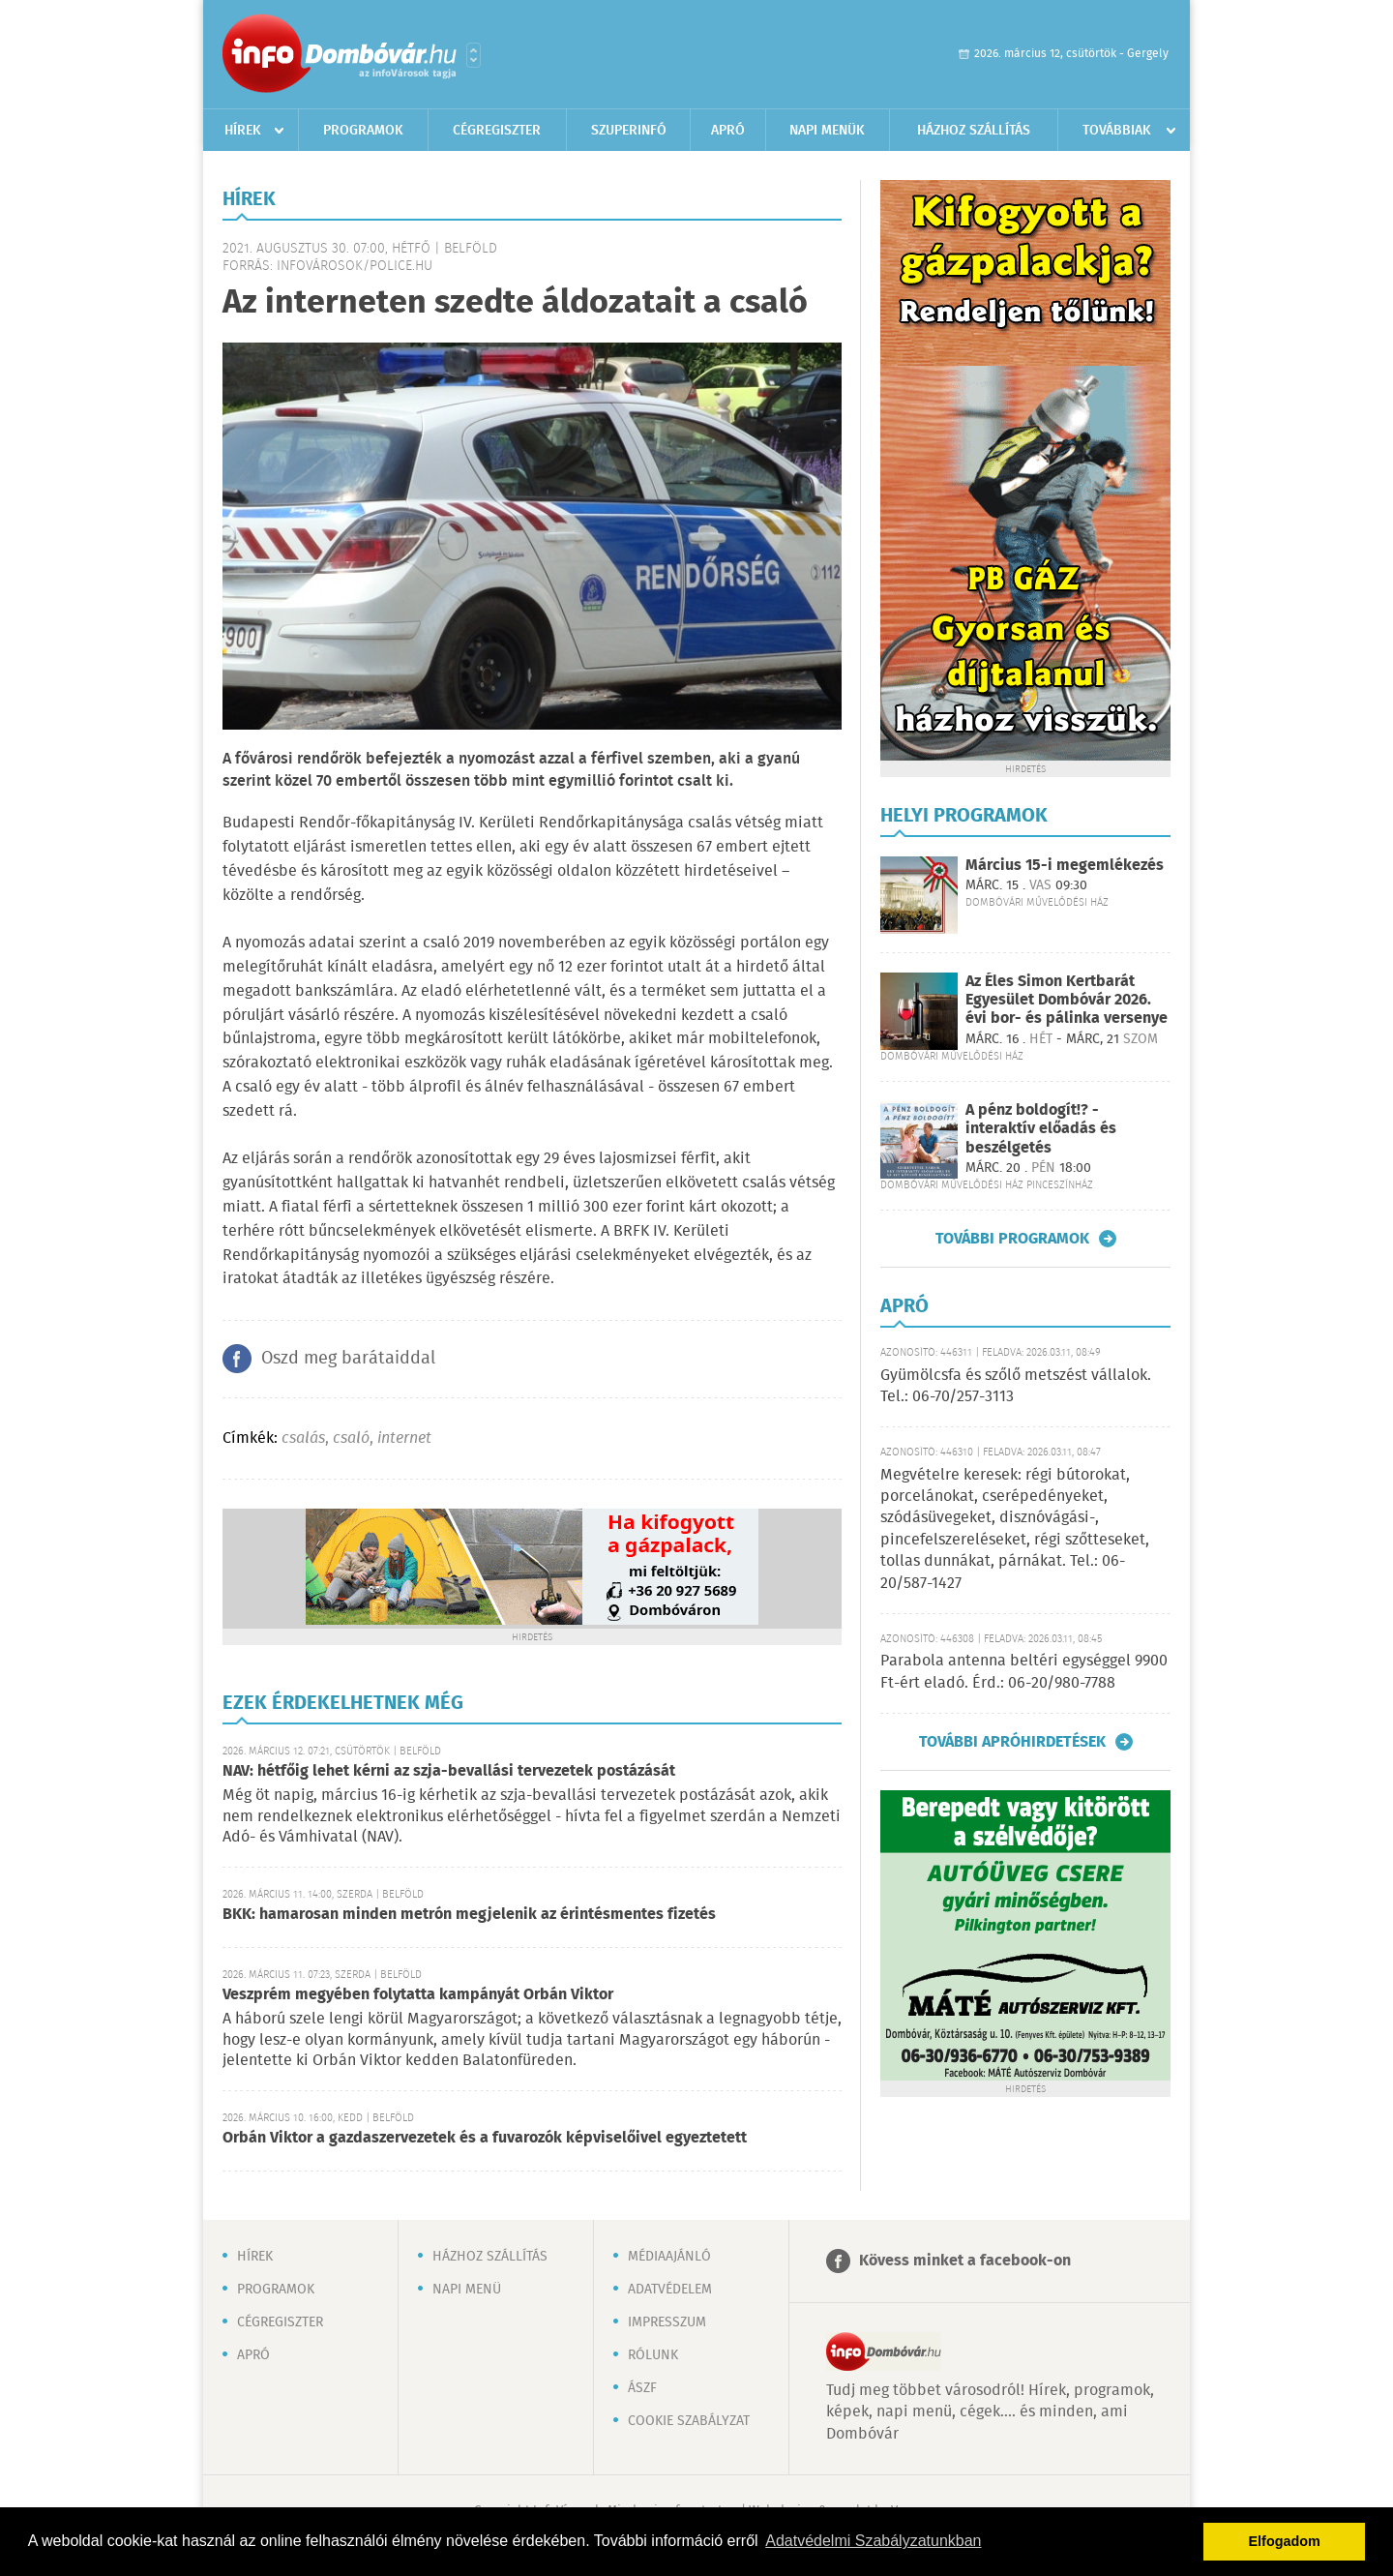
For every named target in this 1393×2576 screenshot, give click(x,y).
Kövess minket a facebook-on (965, 2261)
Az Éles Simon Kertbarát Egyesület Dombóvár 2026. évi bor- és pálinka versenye (1066, 1000)
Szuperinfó (629, 130)
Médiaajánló (669, 2256)
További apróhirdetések (1012, 1742)
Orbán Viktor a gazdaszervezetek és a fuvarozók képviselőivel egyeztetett (484, 2138)
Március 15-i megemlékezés (1064, 866)
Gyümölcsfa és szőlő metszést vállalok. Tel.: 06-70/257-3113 (1015, 1386)
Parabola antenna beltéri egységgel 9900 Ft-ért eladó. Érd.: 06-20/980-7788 (1024, 1671)
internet (404, 1438)
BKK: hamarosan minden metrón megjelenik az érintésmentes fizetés (469, 1914)
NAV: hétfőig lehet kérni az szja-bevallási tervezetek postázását (448, 1771)
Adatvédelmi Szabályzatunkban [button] (873, 2540)
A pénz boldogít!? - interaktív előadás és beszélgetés (1040, 1128)
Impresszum (667, 2322)
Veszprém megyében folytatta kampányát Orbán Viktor (417, 1995)
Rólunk (653, 2355)
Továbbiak (1116, 130)
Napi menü (466, 2289)
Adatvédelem (670, 2289)
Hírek (242, 130)
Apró (728, 130)
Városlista (473, 55)
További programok (1012, 1238)
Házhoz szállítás (973, 130)
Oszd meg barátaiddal (348, 1358)
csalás (303, 1438)
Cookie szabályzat (689, 2421)
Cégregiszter (497, 130)
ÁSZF (642, 2388)
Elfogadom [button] (1284, 2541)
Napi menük (827, 130)
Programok (363, 130)
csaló (351, 1438)
